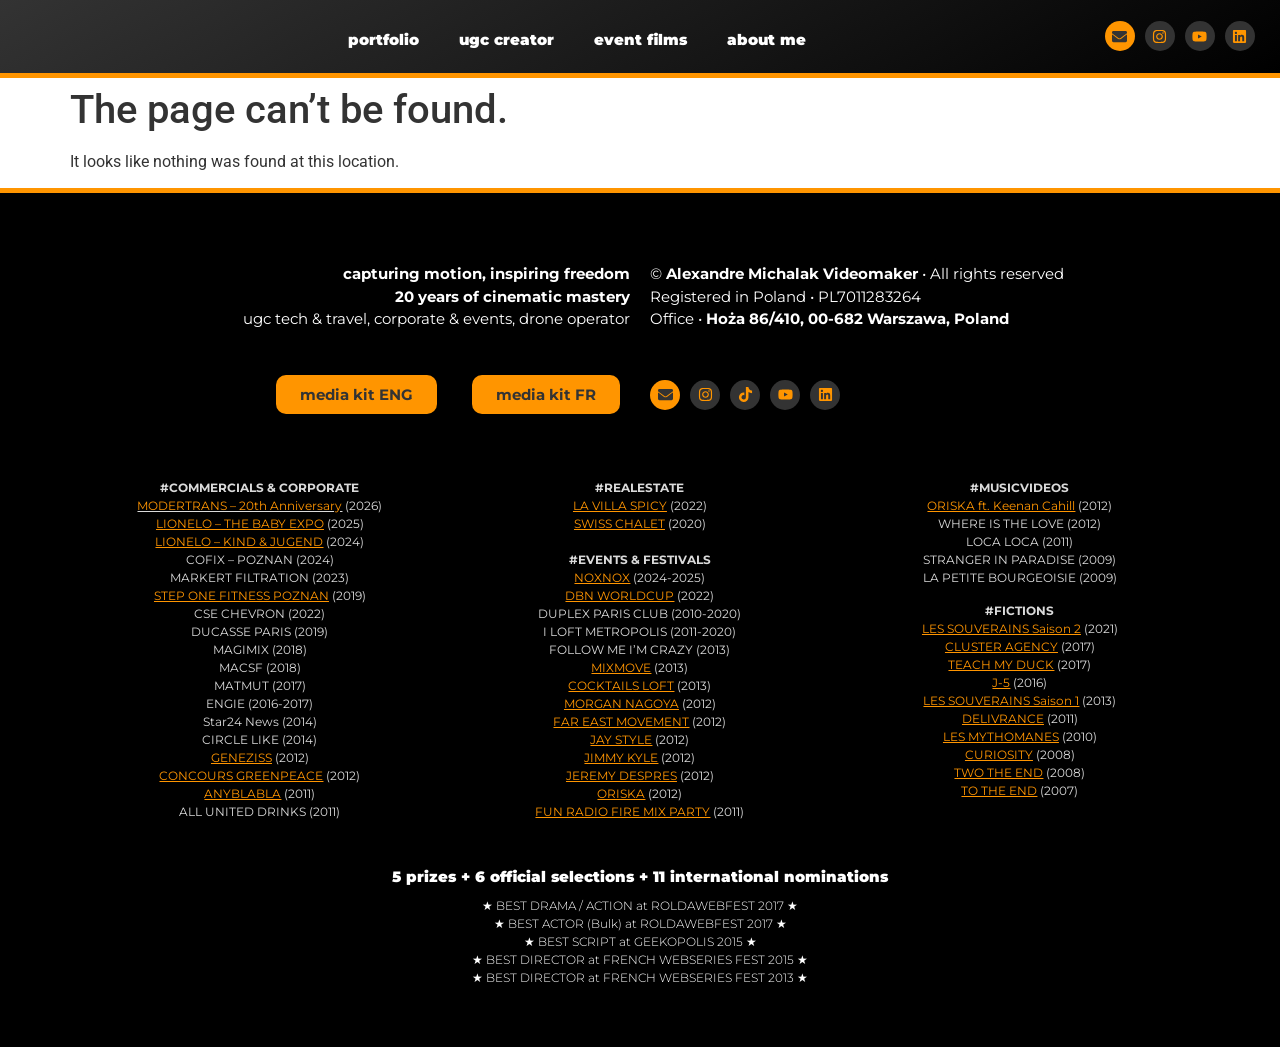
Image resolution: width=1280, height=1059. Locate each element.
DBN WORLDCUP (619, 607)
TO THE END (999, 801)
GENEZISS (241, 769)
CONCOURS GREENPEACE (241, 787)
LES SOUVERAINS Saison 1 (1001, 711)
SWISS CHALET (619, 535)
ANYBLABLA (242, 805)
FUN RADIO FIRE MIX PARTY (622, 823)
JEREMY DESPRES (621, 787)
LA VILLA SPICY (620, 517)
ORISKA (621, 805)
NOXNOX (602, 589)
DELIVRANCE (1003, 729)
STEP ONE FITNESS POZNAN (241, 607)
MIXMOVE (621, 679)
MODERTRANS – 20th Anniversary (239, 517)
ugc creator (506, 39)
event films (640, 39)
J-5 (1001, 693)
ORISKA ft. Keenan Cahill (1001, 517)
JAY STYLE (621, 751)
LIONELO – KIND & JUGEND (239, 553)
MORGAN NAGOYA (621, 715)
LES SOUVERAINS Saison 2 (1001, 639)
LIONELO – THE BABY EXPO (240, 535)
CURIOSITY (999, 765)
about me (766, 39)
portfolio (383, 39)
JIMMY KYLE (621, 769)
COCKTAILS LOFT (621, 697)
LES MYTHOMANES (1001, 747)
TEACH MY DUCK (1001, 675)
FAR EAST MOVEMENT (621, 733)
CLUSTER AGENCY (1001, 657)
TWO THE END (998, 783)
